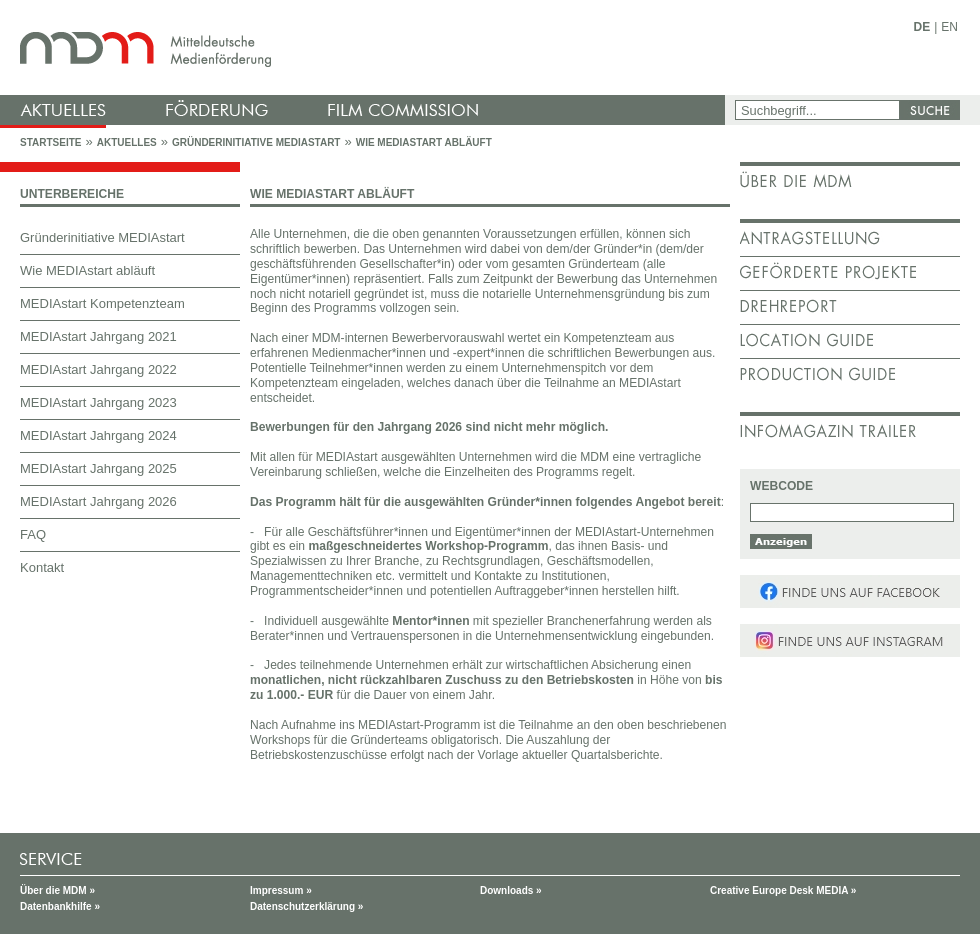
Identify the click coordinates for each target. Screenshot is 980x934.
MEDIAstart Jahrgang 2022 (98, 369)
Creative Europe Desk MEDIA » (783, 890)
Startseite (50, 142)
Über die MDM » (57, 890)
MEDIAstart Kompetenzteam (102, 303)
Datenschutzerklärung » (306, 906)
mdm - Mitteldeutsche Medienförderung (365, 47)
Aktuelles (127, 142)
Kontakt (42, 567)
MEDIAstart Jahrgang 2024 (98, 435)
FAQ (33, 534)
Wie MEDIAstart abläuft (424, 142)
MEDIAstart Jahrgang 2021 (98, 336)
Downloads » (511, 890)
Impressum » (281, 890)
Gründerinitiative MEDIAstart (256, 142)
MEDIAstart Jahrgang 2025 (98, 468)
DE (922, 27)
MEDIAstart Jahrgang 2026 (98, 501)
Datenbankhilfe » (60, 906)
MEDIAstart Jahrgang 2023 (98, 402)
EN (949, 27)
